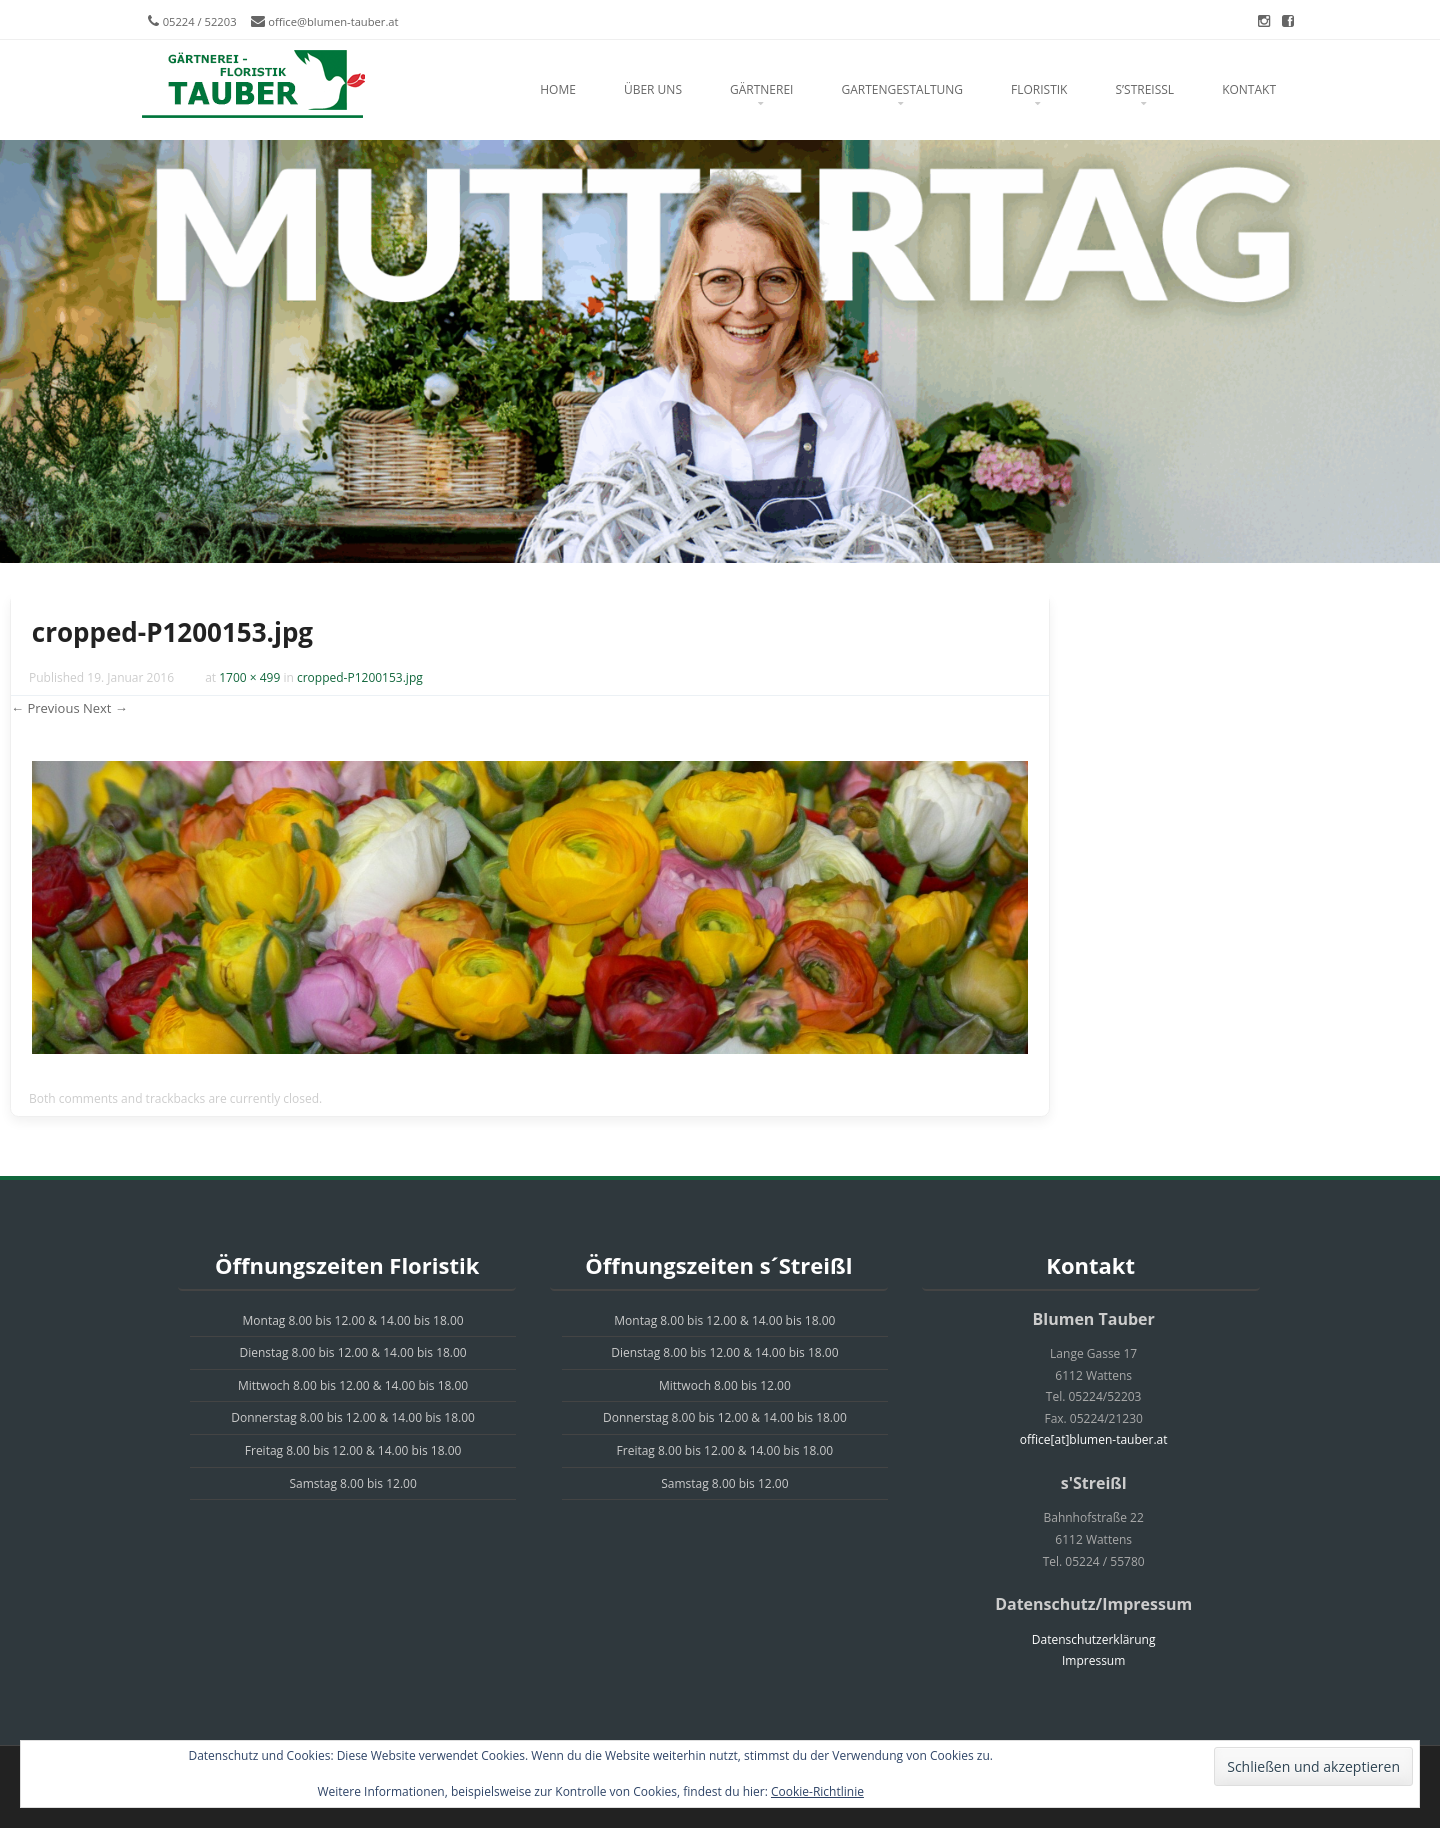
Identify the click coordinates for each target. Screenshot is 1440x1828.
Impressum (1093, 1660)
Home (558, 89)
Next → (105, 708)
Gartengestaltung (902, 89)
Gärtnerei (761, 89)
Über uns (653, 89)
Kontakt (1249, 89)
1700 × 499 (249, 677)
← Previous (45, 708)
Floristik (1039, 89)
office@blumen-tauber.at (333, 21)
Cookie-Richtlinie (817, 1791)
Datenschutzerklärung (1094, 1639)
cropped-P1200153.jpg (360, 677)
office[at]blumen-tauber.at (1094, 1439)
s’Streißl (1144, 89)
